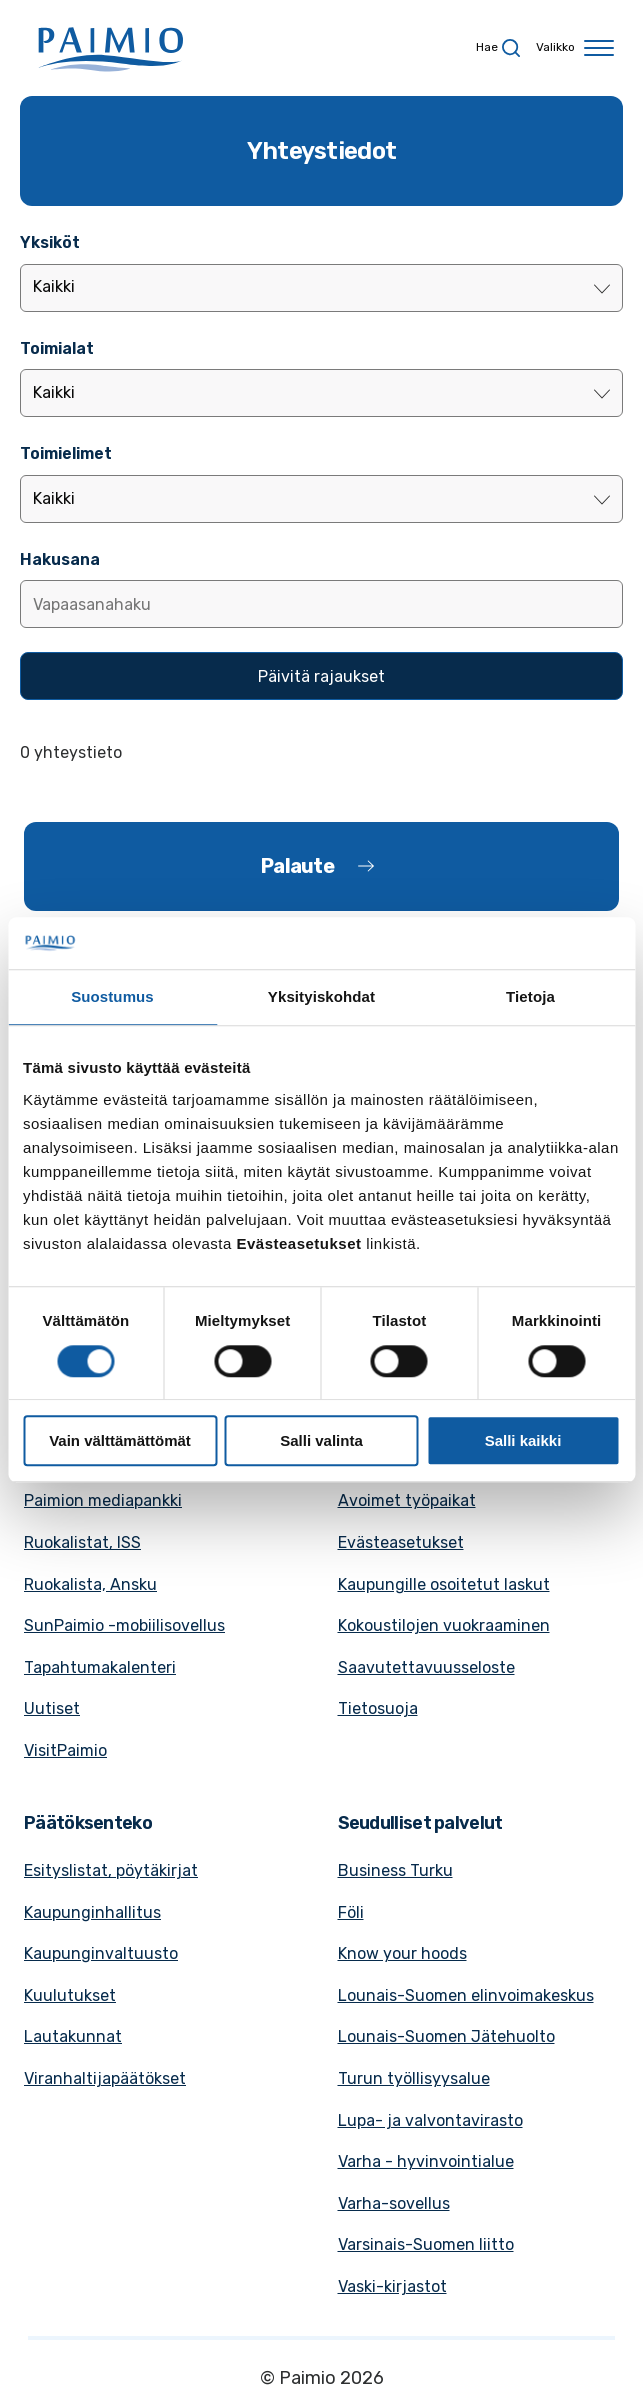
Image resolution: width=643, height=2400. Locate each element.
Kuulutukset (70, 1995)
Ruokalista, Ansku (90, 1584)
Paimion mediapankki (103, 1500)
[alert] (321, 753)
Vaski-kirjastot (392, 2286)
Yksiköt (50, 242)
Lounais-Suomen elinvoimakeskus (466, 1995)
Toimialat (57, 348)
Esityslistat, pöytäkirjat (111, 1870)
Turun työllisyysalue (414, 2078)
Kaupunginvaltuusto (101, 1953)
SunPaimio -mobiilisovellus (124, 1625)
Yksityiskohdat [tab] (321, 997)
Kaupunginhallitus (92, 1912)
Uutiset (52, 1708)
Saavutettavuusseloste (426, 1667)
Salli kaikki (523, 1440)
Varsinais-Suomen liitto (426, 2244)
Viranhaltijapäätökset (105, 2078)
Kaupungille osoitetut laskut (444, 1584)
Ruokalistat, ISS (82, 1542)
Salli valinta (321, 1440)
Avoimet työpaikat (407, 1500)
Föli (351, 1912)
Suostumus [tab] (112, 997)
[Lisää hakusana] (321, 604)
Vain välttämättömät (120, 1440)
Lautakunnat (73, 2036)
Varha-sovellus (394, 2203)
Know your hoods (402, 1953)
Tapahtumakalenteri (100, 1667)
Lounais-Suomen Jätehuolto (446, 2036)
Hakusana (60, 559)
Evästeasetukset (401, 1542)
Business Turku (395, 1870)
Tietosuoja (378, 1708)
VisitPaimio (65, 1750)
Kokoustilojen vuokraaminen (444, 1625)
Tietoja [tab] (530, 997)
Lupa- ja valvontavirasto (430, 2120)
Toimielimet (66, 453)
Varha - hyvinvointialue (426, 2161)
